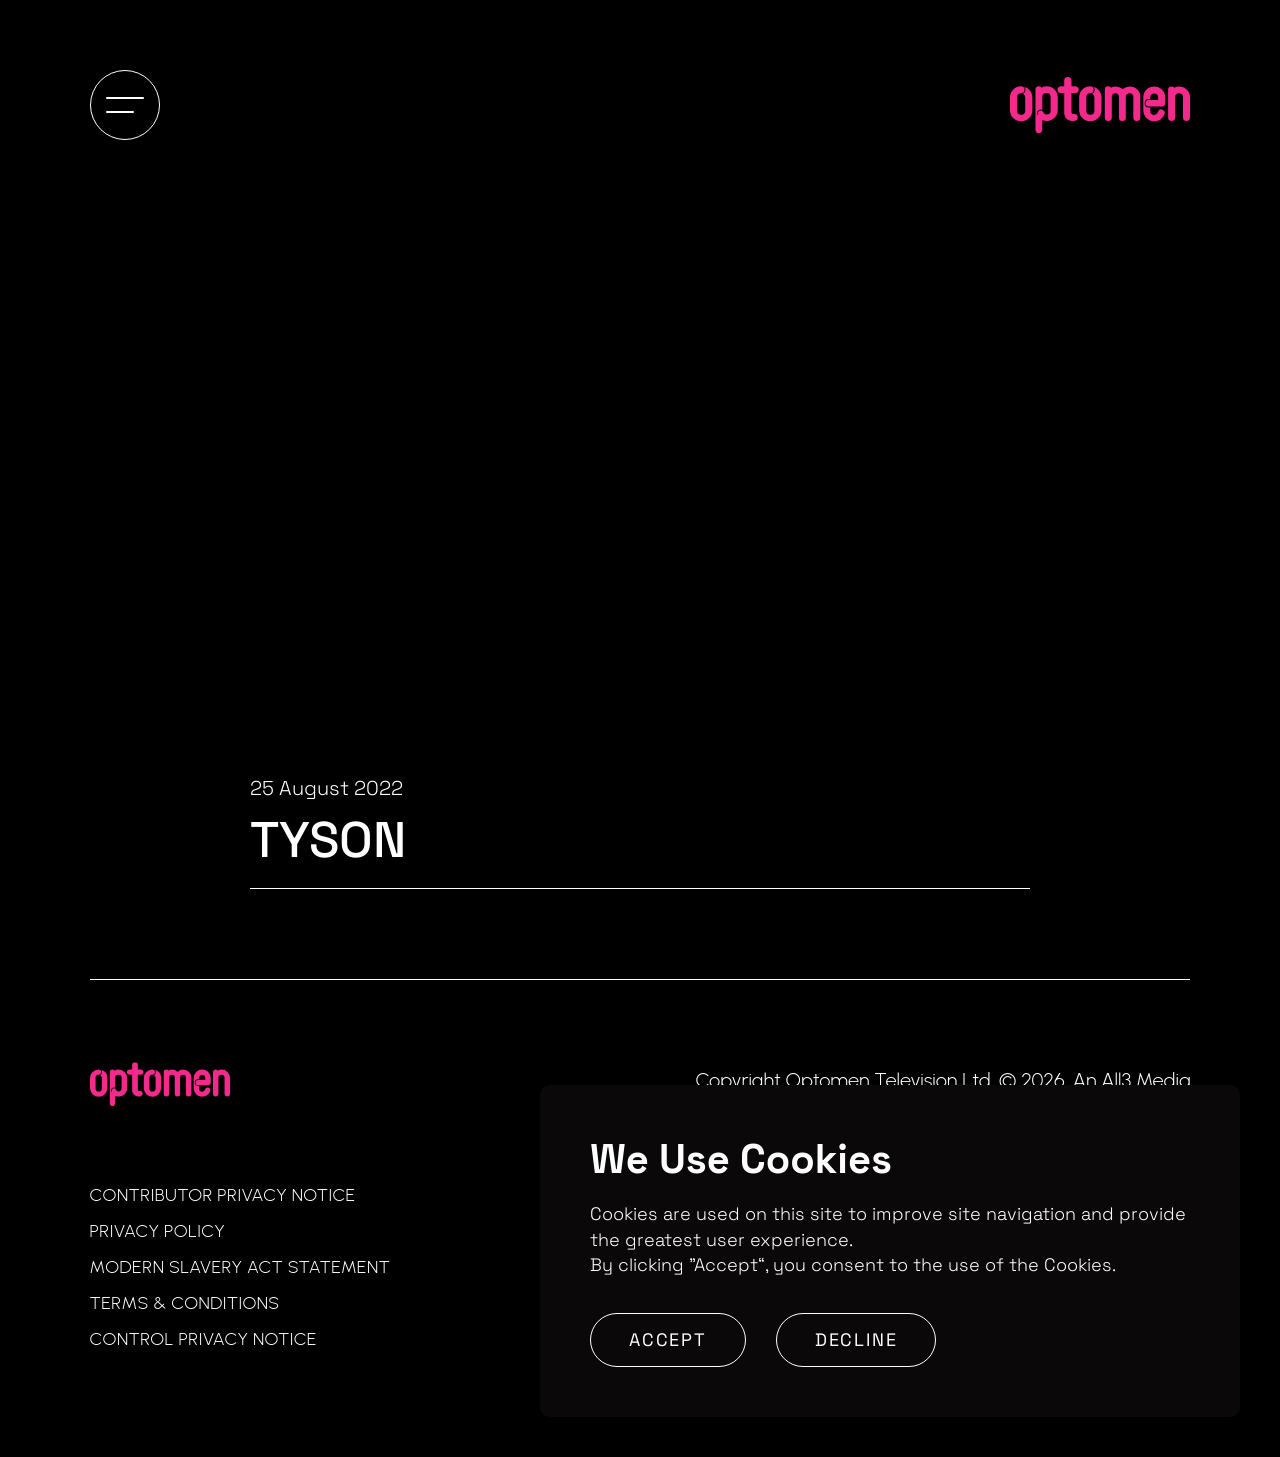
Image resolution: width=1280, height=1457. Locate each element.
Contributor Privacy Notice (223, 1195)
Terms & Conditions (185, 1303)
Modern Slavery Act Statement (240, 1267)
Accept (668, 1339)
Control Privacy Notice (203, 1339)
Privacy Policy (158, 1231)
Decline (856, 1339)
